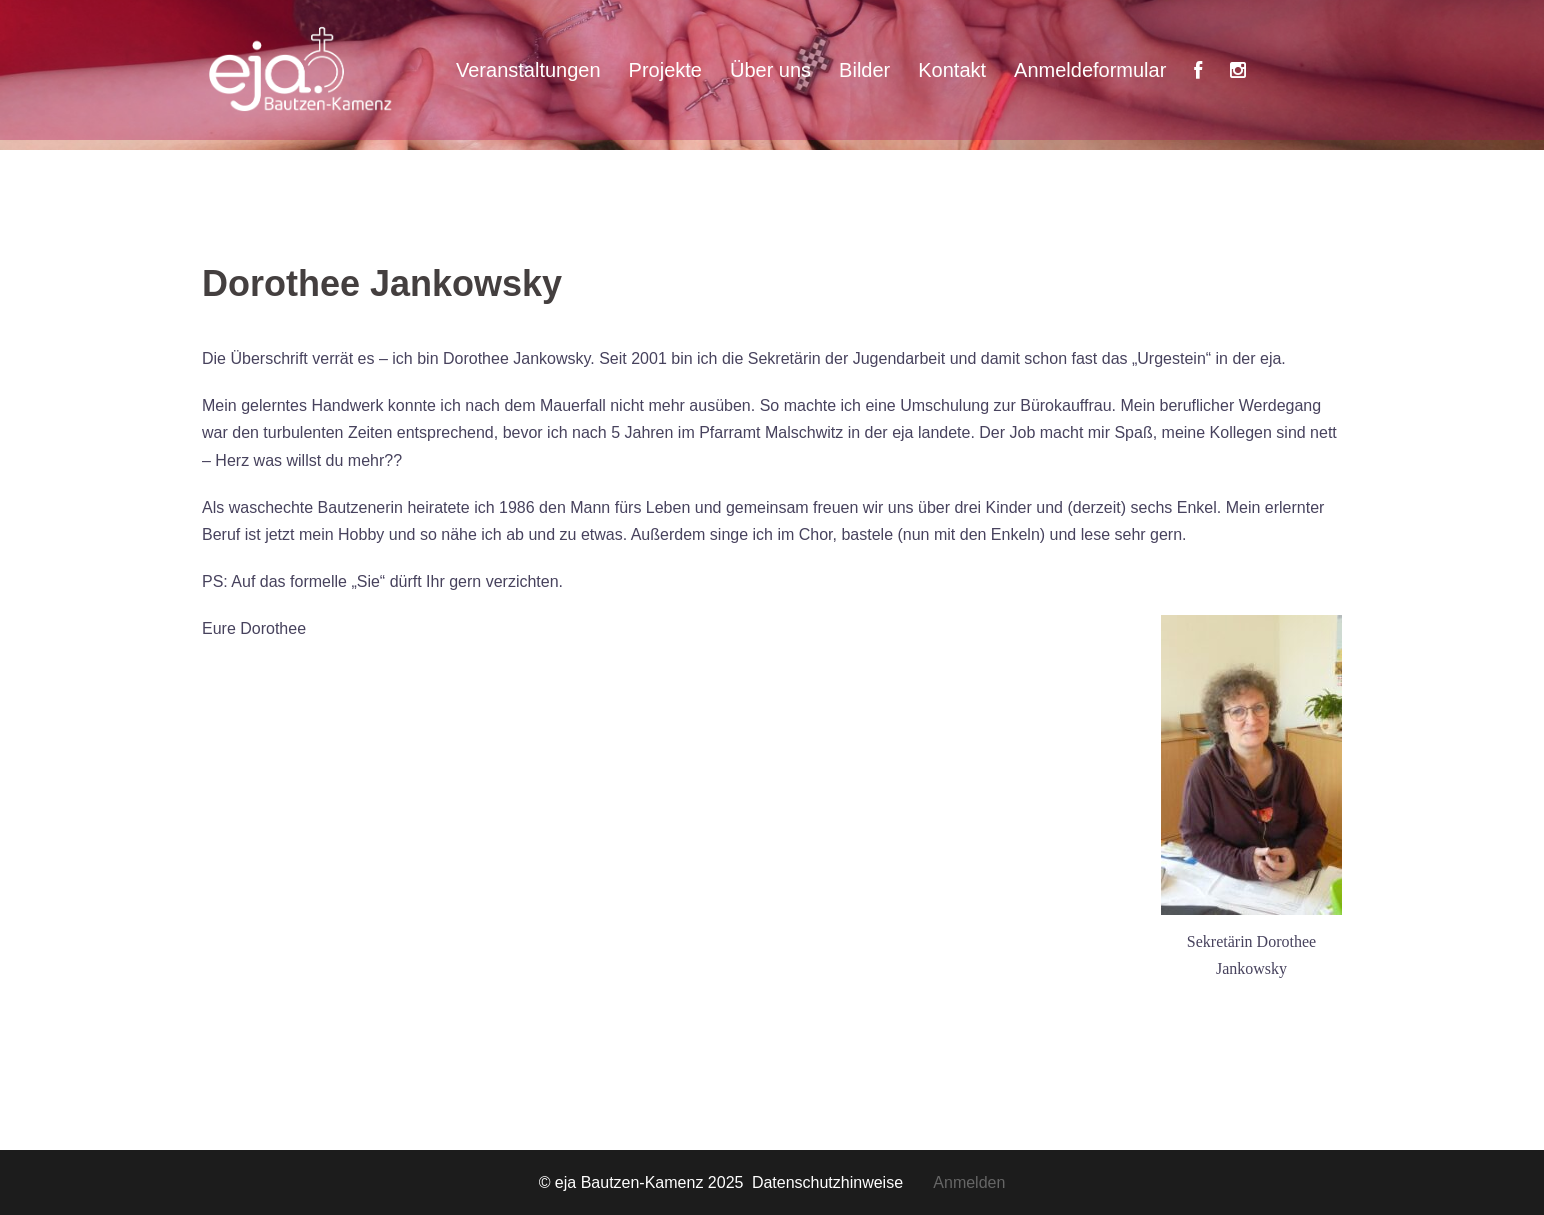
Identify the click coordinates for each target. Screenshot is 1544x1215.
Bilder (864, 70)
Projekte (665, 70)
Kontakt (952, 70)
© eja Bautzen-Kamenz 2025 (643, 1182)
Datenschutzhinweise (842, 1182)
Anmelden (969, 1182)
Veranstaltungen (528, 70)
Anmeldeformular (1090, 70)
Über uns (770, 70)
